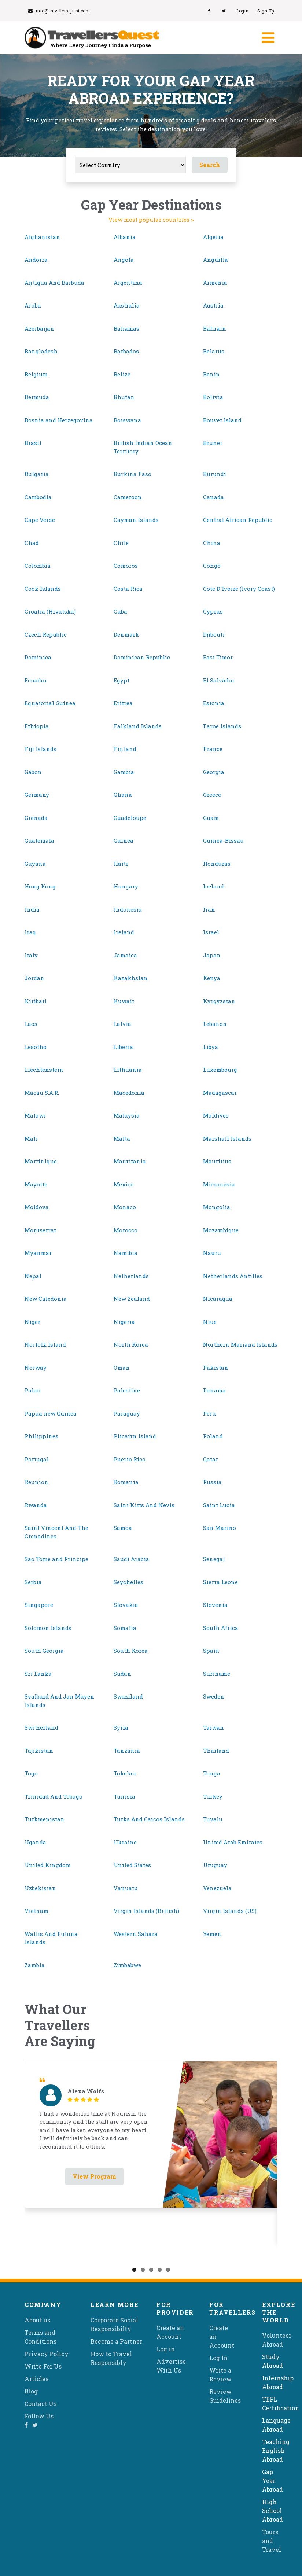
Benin (211, 374)
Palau (33, 1390)
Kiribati (36, 1001)
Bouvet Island (222, 420)
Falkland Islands (138, 726)
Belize (122, 374)
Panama (214, 1390)
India (32, 909)
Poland (213, 1436)
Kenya (211, 978)
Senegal (214, 1559)
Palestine (127, 1390)
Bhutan (124, 397)
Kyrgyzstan (219, 1001)
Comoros (126, 565)
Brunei (212, 442)
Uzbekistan (40, 1888)
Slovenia (215, 1604)
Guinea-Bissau (223, 840)
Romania (126, 1482)
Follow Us (39, 2416)
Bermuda (37, 397)
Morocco (125, 1230)
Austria (213, 305)
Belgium (36, 374)
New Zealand (132, 1298)
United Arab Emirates (232, 1842)
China (211, 543)
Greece (212, 794)
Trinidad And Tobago (53, 1796)
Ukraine (125, 1842)
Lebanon (215, 1023)
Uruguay (215, 1865)
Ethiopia (37, 726)
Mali (31, 1138)
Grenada (36, 817)
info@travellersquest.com (59, 11)
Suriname (216, 1673)
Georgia (213, 772)
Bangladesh (41, 351)
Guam (211, 817)
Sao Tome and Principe (56, 1559)
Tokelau (125, 1773)
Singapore (39, 1604)
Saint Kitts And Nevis (144, 1505)
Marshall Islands (227, 1138)
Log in (165, 2349)
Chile (121, 543)
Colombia (38, 565)
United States (132, 1865)
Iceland (213, 886)
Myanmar (38, 1252)
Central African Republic (237, 519)
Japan (212, 955)
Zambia (35, 1965)
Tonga (211, 1773)
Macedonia (129, 1092)
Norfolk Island (45, 1344)
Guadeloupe (130, 817)
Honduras (217, 863)
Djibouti (214, 634)
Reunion (36, 1482)
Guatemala (39, 840)
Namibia (125, 1252)
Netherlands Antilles (232, 1276)
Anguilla (215, 259)
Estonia (213, 703)
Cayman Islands (136, 519)
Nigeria (124, 1321)
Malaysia (127, 1115)
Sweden (213, 1696)
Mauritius (217, 1161)
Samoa (123, 1527)
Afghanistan (42, 236)
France (212, 748)
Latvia (122, 1023)
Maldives (216, 1115)
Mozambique (221, 1230)
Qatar (210, 1459)
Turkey (212, 1796)
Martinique (41, 1161)
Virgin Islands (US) (230, 1910)
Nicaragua (217, 1298)
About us (37, 2320)
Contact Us (40, 2403)
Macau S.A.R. (42, 1092)
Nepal (33, 1276)
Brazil (33, 442)
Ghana (123, 794)
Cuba (120, 611)
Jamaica (125, 955)
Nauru (212, 1252)
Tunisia (124, 1796)
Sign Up (265, 11)
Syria (121, 1727)
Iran (209, 909)
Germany (37, 794)
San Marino (219, 1527)
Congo (212, 565)
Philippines (41, 1436)
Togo (31, 1773)
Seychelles (128, 1582)
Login (242, 11)
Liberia (123, 1046)
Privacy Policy (47, 2354)
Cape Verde (40, 519)
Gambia (124, 772)
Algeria (213, 236)
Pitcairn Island (135, 1436)
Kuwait (124, 1001)
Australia (127, 305)
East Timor (218, 657)
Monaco (125, 1207)
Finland (125, 748)
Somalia (125, 1627)
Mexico (124, 1184)
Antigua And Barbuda (54, 282)
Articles (36, 2378)
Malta (122, 1138)
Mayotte (36, 1184)
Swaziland (128, 1696)
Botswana (127, 420)
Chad (32, 543)
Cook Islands (43, 588)
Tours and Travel (271, 2540)
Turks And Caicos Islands (149, 1819)
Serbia (33, 1582)
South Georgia (44, 1650)
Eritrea (123, 703)
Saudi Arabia (131, 1559)
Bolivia (213, 397)
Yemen (212, 1933)
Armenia (215, 282)
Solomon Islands (48, 1627)
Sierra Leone (220, 1582)
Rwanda (36, 1505)
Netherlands (131, 1276)
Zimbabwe (127, 1965)
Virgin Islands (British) (146, 1910)
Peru (209, 1413)
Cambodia (38, 497)
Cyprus (213, 611)
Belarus (213, 351)
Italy (31, 955)
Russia (212, 1482)
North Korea (131, 1344)
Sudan (122, 1673)
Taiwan (213, 1727)
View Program (94, 2176)
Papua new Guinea (51, 1413)
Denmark (126, 634)
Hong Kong (40, 886)
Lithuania (128, 1069)
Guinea (123, 840)
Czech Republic (46, 634)
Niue (210, 1321)
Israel (211, 932)
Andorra (36, 259)
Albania (125, 236)
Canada (213, 497)
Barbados (126, 351)
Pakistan (215, 1367)
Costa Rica (128, 588)
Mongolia (216, 1207)
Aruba (33, 305)
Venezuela (217, 1888)
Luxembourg (220, 1069)
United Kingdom (48, 1865)
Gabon (33, 772)
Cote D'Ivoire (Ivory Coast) (239, 588)
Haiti (121, 863)
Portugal (37, 1459)
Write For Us (43, 2366)
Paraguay (127, 1413)
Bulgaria (37, 474)
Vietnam (36, 1910)
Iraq (30, 932)
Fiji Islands (40, 748)
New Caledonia (46, 1298)
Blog (31, 2391)
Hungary (126, 886)
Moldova (37, 1207)
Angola (124, 259)
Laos (31, 1023)
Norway (36, 1367)
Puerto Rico (130, 1459)
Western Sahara (136, 1933)
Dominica (38, 657)
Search (209, 165)
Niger (32, 1321)
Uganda (35, 1842)
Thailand (216, 1750)
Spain (211, 1650)
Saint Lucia (219, 1505)
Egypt (121, 680)
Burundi (214, 474)
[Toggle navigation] (267, 38)
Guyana (35, 863)
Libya (210, 1046)
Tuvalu (212, 1819)
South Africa (220, 1627)
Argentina (128, 282)
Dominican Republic (142, 657)
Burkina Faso (132, 474)
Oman (122, 1367)
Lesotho (36, 1046)
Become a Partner (116, 2341)
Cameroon (128, 497)
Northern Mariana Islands (240, 1344)
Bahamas (126, 328)
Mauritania (130, 1161)
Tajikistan (39, 1750)
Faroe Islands (222, 726)
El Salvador (219, 680)
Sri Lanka (38, 1673)
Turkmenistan (45, 1819)
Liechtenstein (44, 1069)
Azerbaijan (39, 328)
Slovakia (126, 1604)
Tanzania (127, 1750)
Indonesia (128, 909)
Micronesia (219, 1184)
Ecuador (36, 680)
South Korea (131, 1650)
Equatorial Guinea (50, 703)
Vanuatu (126, 1888)
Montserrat (40, 1230)
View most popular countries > (151, 219)
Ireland (124, 932)
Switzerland (41, 1727)
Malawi (35, 1115)
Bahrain (214, 328)
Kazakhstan (131, 978)
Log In (218, 2358)
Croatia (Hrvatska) (50, 611)
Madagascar (220, 1092)
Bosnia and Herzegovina (59, 420)
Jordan (34, 978)
